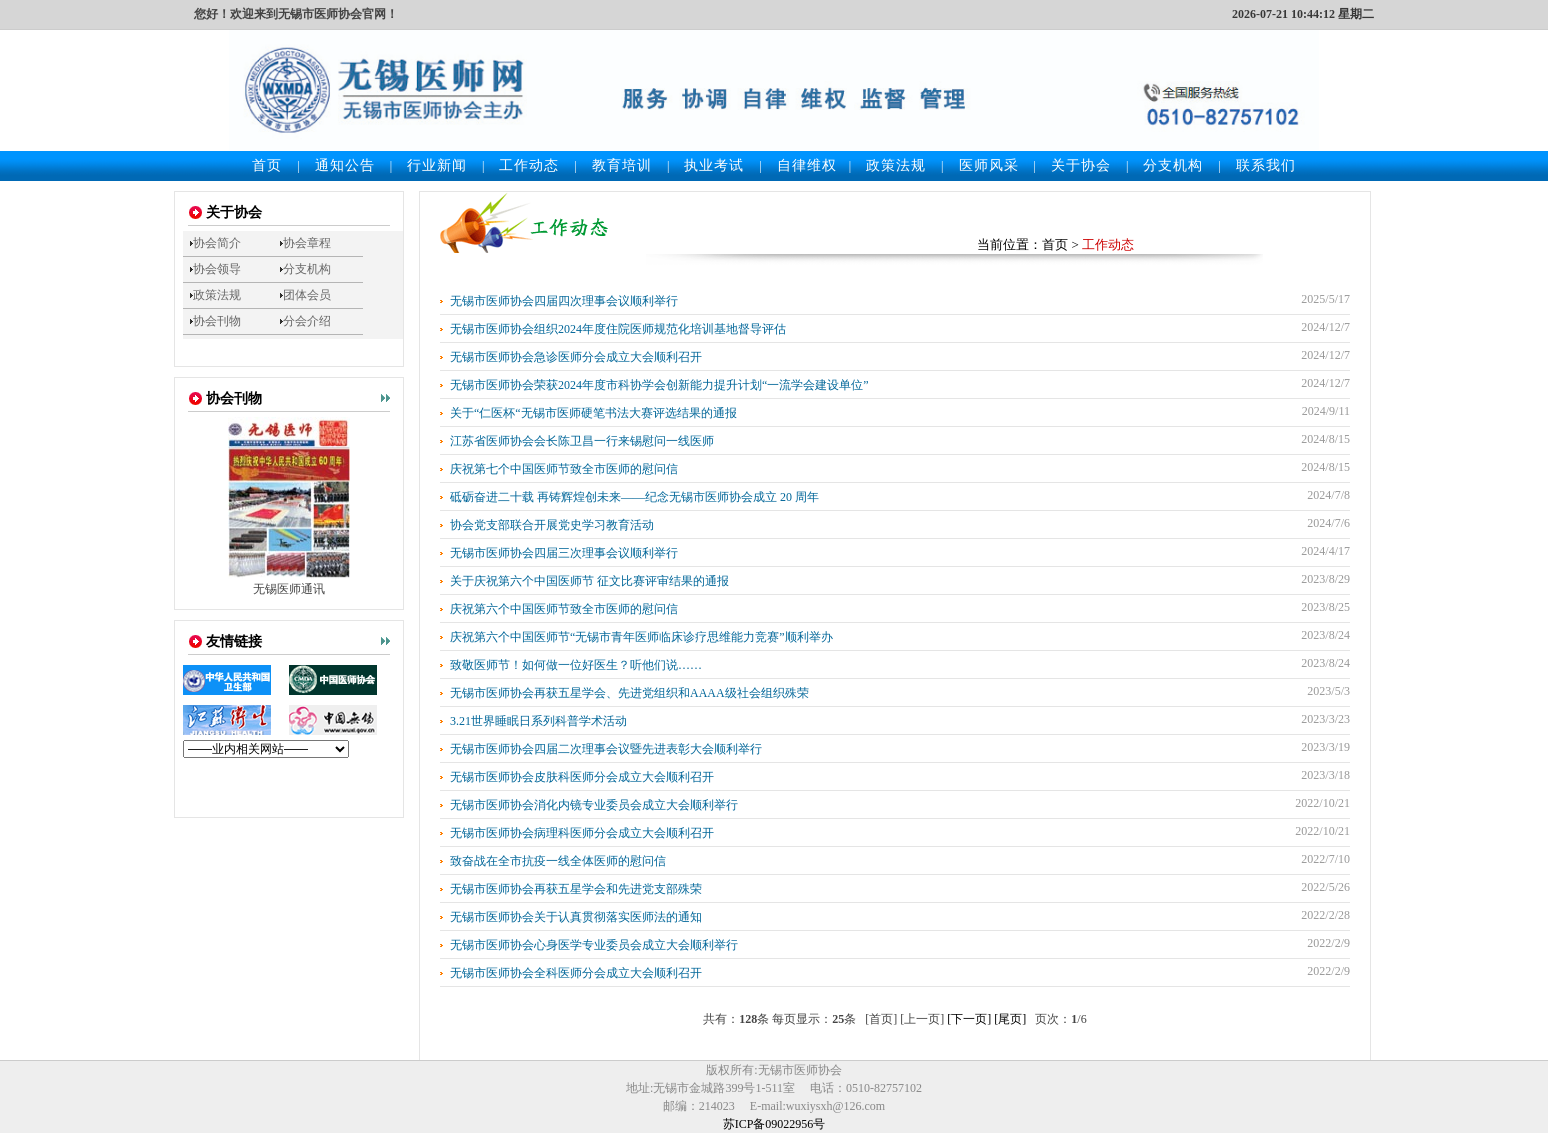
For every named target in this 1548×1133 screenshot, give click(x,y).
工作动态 (529, 165)
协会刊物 (217, 321)
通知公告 (345, 165)
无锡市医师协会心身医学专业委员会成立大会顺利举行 (594, 945)
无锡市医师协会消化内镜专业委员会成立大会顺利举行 (594, 805)
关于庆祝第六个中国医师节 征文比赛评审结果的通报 (589, 581)
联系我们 (1266, 165)
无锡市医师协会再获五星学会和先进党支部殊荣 (576, 889)
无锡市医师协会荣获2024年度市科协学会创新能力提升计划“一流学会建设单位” (659, 385)
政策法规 (896, 165)
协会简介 (217, 243)
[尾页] (1010, 1019)
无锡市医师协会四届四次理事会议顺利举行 (564, 301)
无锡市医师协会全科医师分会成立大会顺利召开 (576, 973)
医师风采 (989, 165)
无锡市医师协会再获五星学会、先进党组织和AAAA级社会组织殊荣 (629, 693)
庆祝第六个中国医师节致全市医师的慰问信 (564, 609)
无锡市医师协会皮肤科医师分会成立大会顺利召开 (582, 777)
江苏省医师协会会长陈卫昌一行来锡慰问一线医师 (582, 441)
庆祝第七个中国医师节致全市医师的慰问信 (564, 469)
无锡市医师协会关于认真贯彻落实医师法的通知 (576, 917)
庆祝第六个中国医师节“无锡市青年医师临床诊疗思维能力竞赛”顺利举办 (641, 637)
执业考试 (714, 165)
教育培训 (622, 165)
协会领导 (217, 269)
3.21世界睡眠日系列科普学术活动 (538, 721)
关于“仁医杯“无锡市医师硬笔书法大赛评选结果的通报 (593, 413)
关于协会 (1081, 165)
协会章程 (307, 243)
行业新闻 (437, 165)
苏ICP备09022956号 (774, 1124)
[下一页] (969, 1019)
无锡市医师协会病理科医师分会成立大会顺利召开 (582, 833)
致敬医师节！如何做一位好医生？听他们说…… (576, 665)
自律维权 (807, 165)
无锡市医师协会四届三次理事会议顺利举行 (564, 553)
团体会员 (307, 295)
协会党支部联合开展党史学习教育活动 (552, 525)
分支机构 (1173, 165)
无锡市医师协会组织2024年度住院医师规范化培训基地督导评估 (618, 329)
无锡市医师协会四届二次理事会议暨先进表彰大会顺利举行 (606, 749)
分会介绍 (307, 321)
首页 (267, 165)
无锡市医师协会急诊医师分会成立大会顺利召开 (576, 357)
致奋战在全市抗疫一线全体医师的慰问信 (558, 861)
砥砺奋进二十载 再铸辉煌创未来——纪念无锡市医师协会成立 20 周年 (634, 497)
